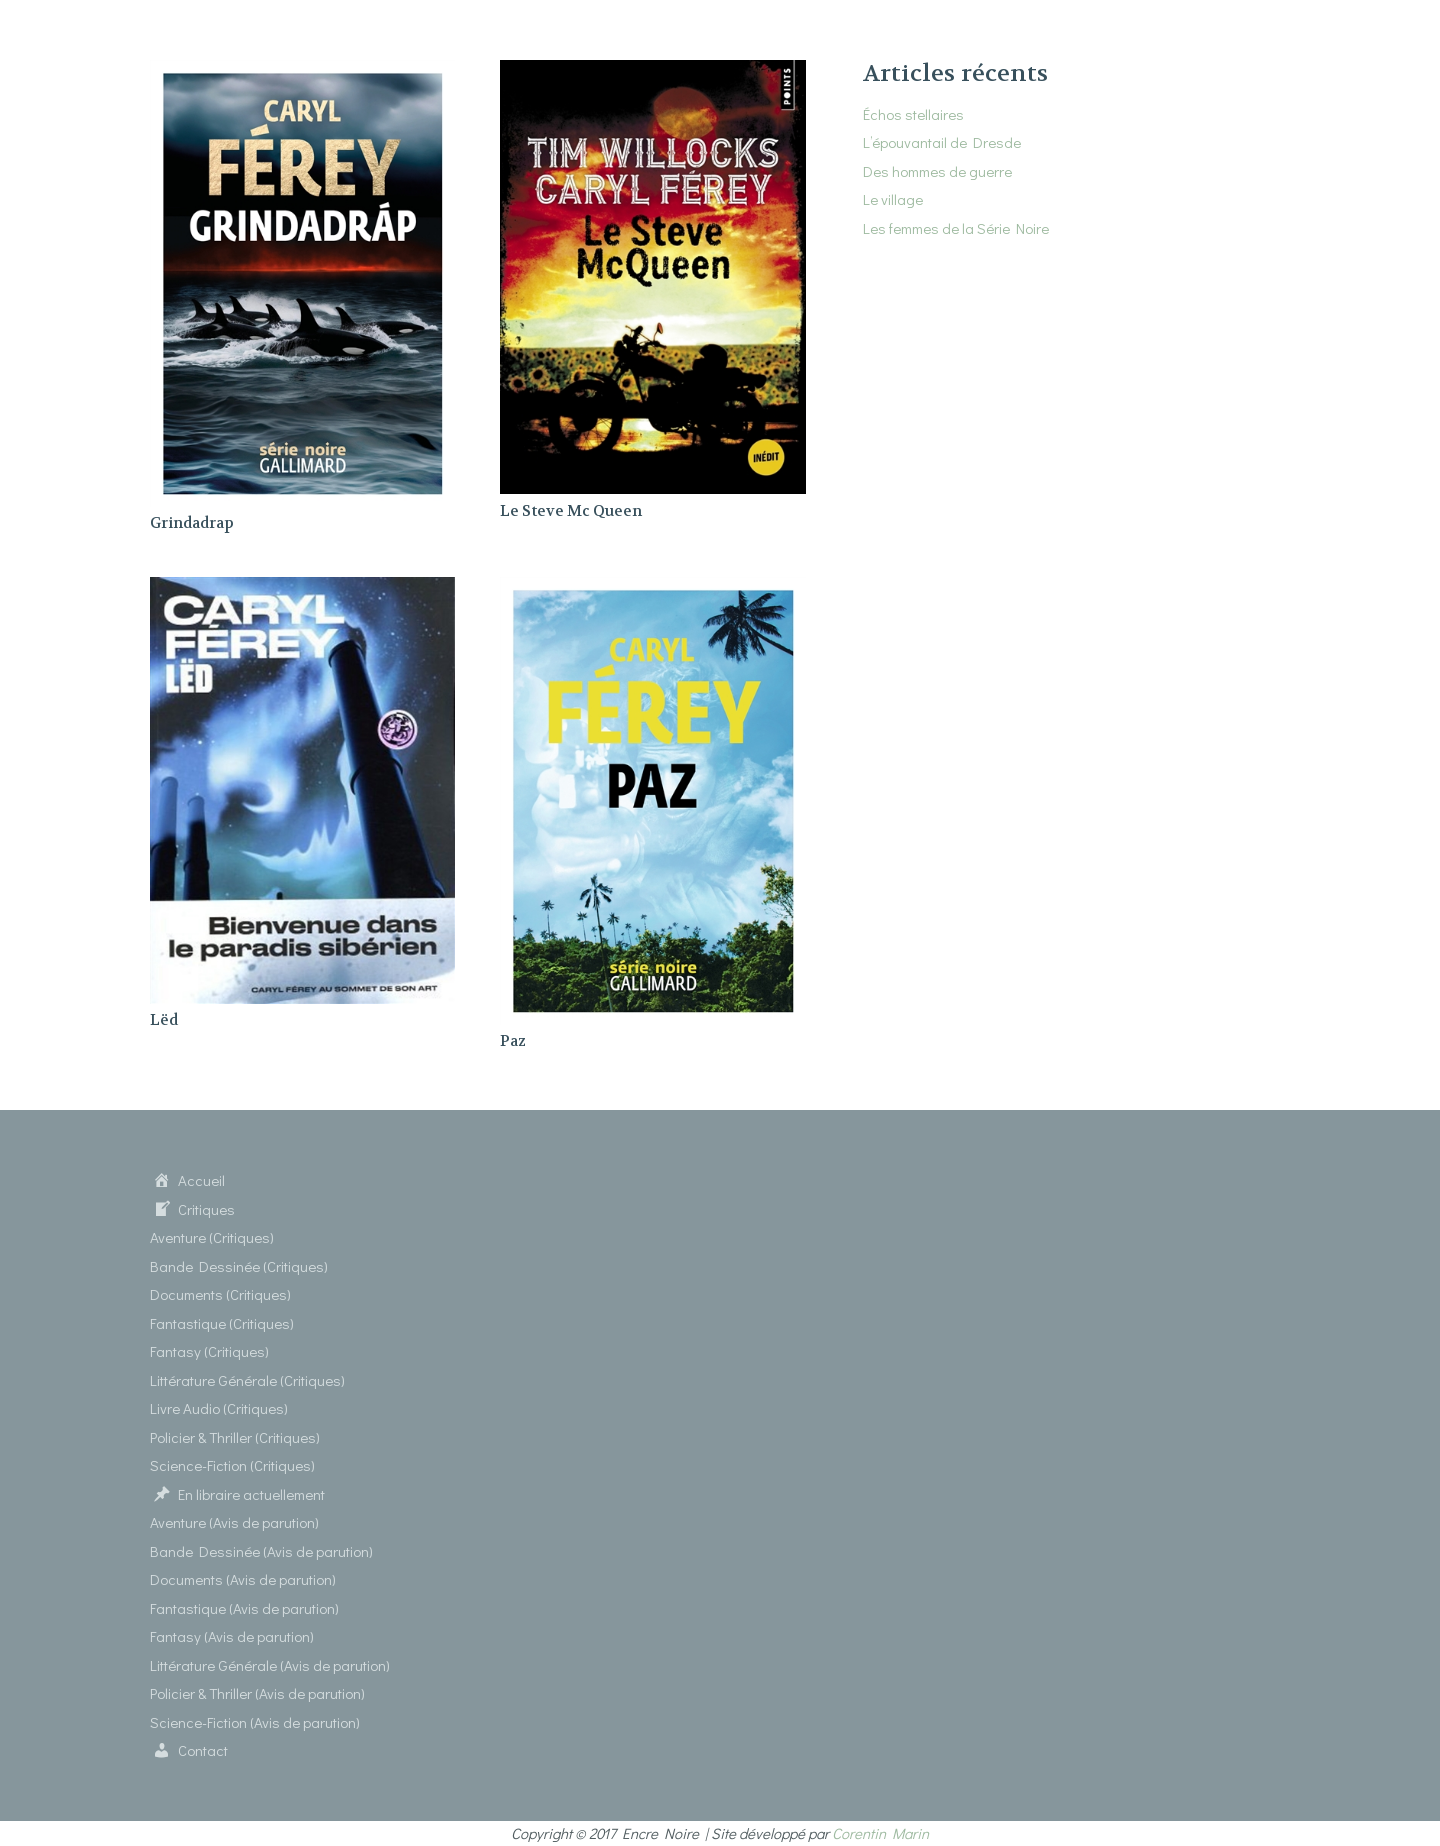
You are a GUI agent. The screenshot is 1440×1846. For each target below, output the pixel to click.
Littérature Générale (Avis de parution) (270, 1665)
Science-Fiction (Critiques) (232, 1465)
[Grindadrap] (302, 72)
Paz (513, 1041)
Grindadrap (192, 523)
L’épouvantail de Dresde (942, 142)
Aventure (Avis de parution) (234, 1522)
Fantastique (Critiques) (222, 1323)
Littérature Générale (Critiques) (247, 1380)
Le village (893, 199)
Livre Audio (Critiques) (219, 1408)
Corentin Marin (880, 1833)
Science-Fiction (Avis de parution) (255, 1722)
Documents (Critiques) (220, 1294)
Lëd (164, 1020)
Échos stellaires (913, 114)
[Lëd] (302, 589)
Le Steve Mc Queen (571, 511)
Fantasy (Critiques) (209, 1351)
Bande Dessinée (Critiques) (239, 1266)
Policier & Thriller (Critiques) (235, 1437)
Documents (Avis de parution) (243, 1579)
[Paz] (652, 589)
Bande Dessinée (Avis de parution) (261, 1551)
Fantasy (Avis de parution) (232, 1636)
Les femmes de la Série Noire (956, 228)
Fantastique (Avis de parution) (244, 1608)
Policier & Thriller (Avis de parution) (257, 1693)
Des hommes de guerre (937, 171)
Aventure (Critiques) (212, 1237)
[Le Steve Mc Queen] (652, 72)
